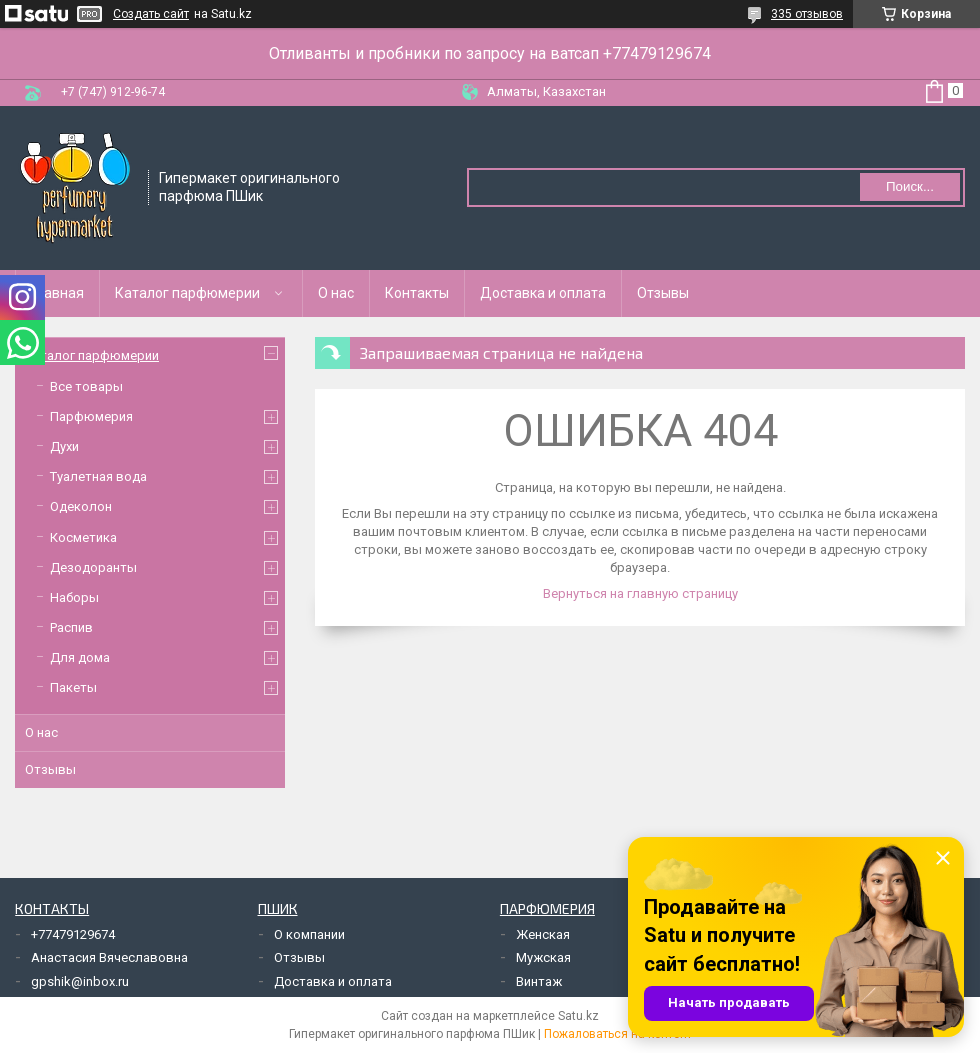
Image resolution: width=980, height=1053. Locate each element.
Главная (57, 293)
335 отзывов (807, 14)
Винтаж (539, 981)
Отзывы (663, 293)
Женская (543, 934)
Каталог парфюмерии (187, 293)
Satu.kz (578, 1016)
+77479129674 (73, 934)
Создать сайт (151, 14)
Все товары (86, 386)
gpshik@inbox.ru (80, 981)
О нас (336, 293)
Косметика (83, 537)
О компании (309, 934)
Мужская (543, 957)
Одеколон (81, 506)
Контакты (417, 293)
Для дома (80, 657)
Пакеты (73, 687)
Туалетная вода (98, 476)
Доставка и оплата (543, 293)
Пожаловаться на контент (618, 1034)
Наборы (74, 597)
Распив (71, 627)
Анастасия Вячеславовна (109, 957)
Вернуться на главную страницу (640, 593)
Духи (64, 446)
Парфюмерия (91, 416)
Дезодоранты (93, 567)
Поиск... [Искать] (910, 186)
